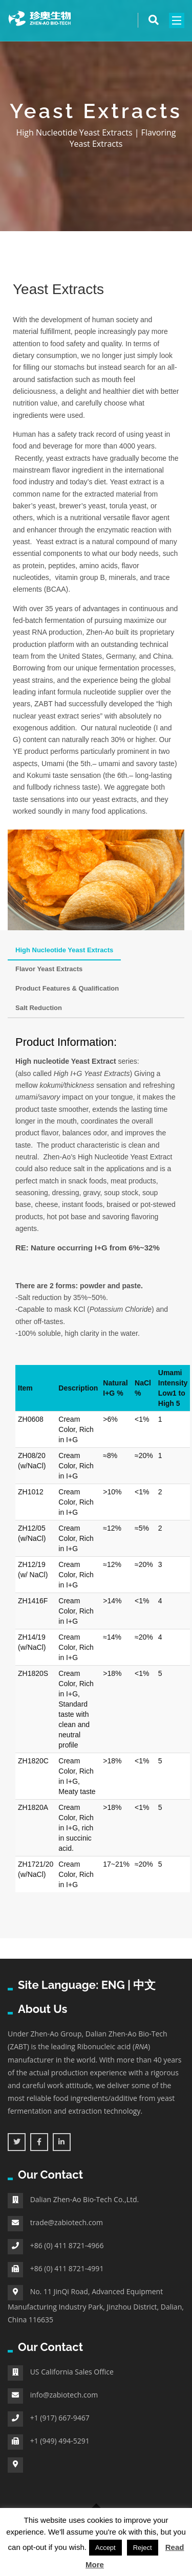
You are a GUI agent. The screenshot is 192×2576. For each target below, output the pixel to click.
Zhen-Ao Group (56, 2034)
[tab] (78, 1003)
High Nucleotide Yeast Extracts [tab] (64, 950)
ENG (113, 1984)
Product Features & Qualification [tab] (67, 988)
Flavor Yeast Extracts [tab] (48, 969)
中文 (144, 1984)
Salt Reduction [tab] (38, 1008)
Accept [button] (105, 2547)
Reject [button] (142, 2547)
